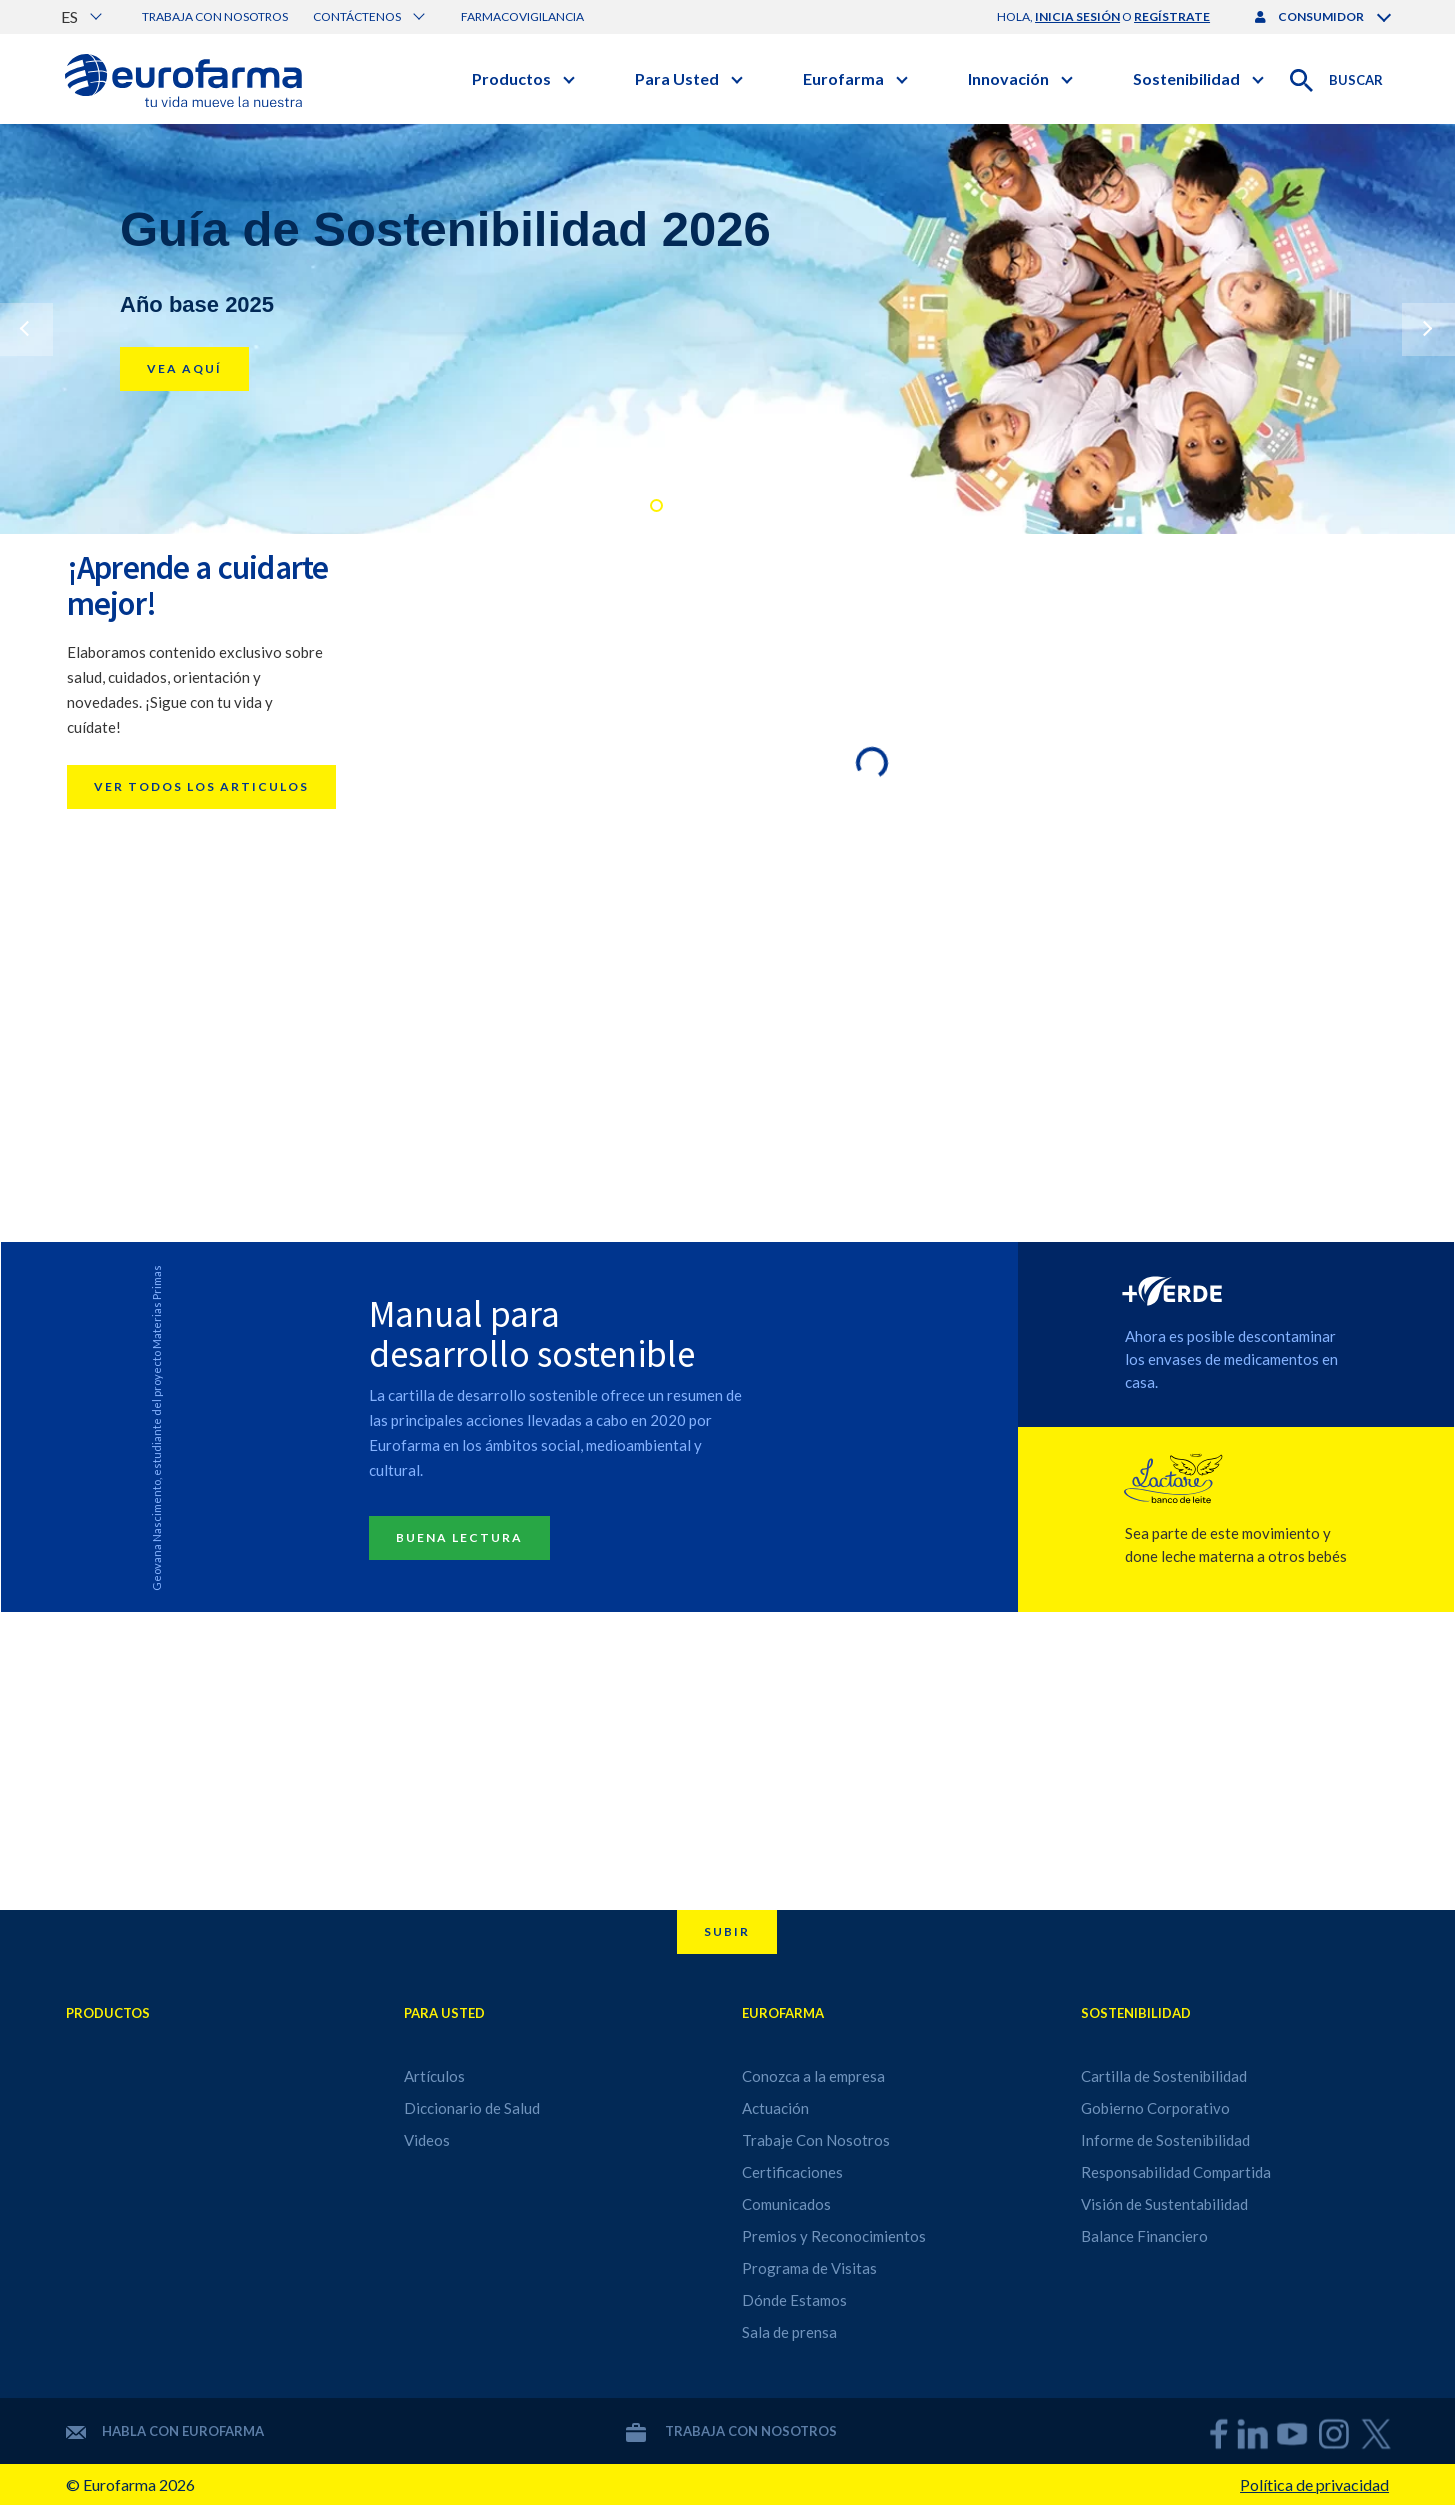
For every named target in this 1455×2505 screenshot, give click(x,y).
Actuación (775, 2108)
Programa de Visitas (809, 2268)
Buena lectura (459, 1537)
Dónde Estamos (794, 2300)
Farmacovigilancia (522, 16)
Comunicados (786, 2204)
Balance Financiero (1144, 2236)
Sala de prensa (789, 2332)
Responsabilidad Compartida (1176, 2172)
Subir (727, 1931)
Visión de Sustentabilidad (1164, 2204)
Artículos (434, 2076)
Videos (427, 2140)
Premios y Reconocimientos (834, 2236)
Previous (26, 329)
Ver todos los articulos (201, 786)
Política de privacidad (1314, 2484)
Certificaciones (792, 2172)
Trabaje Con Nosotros (816, 2140)
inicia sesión (1077, 16)
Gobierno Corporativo (1155, 2108)
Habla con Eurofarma (165, 2431)
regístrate (1172, 16)
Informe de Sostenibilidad (1165, 2140)
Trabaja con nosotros (215, 16)
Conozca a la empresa (813, 2076)
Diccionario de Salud (472, 2108)
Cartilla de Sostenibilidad (1164, 2076)
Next (1428, 329)
